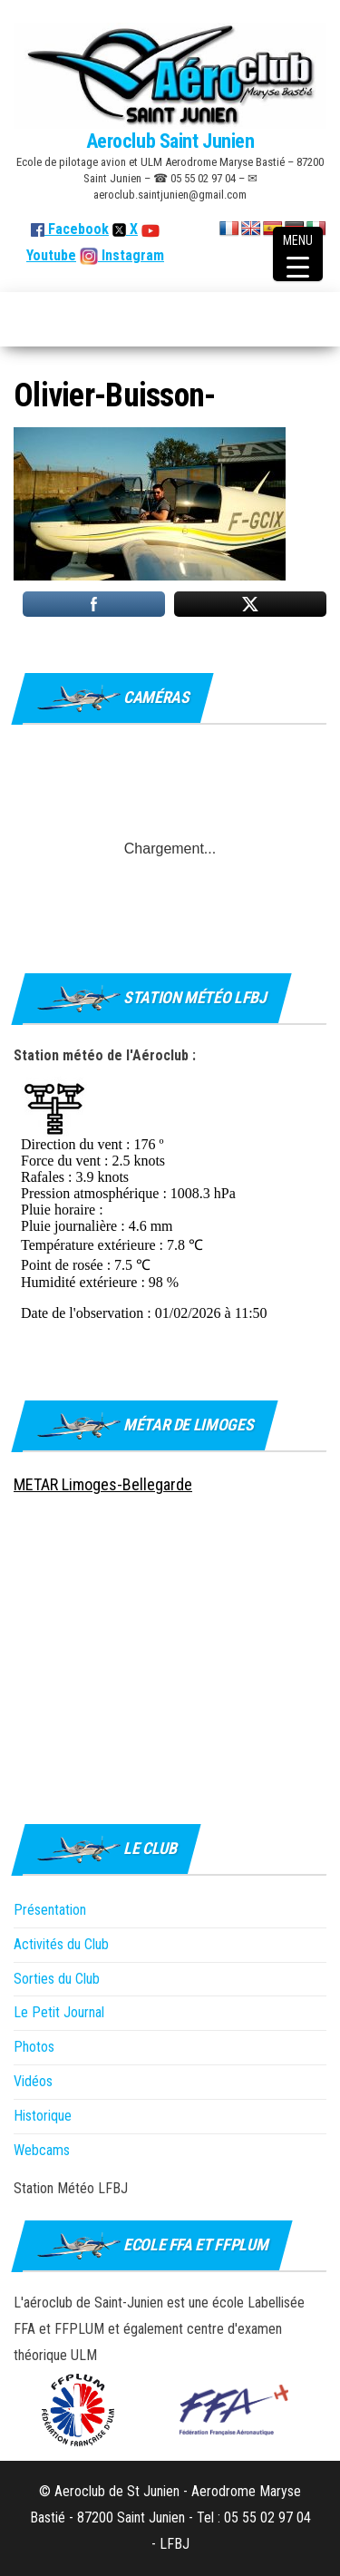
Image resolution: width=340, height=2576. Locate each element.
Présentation (50, 1909)
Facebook (70, 229)
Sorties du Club (57, 1978)
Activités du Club (61, 1944)
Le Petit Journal (59, 2012)
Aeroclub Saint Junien (170, 141)
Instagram (131, 255)
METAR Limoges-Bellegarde (103, 1484)
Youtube (51, 255)
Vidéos (33, 2081)
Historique (43, 2115)
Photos (34, 2046)
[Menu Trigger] (298, 254)
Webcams (42, 2150)
